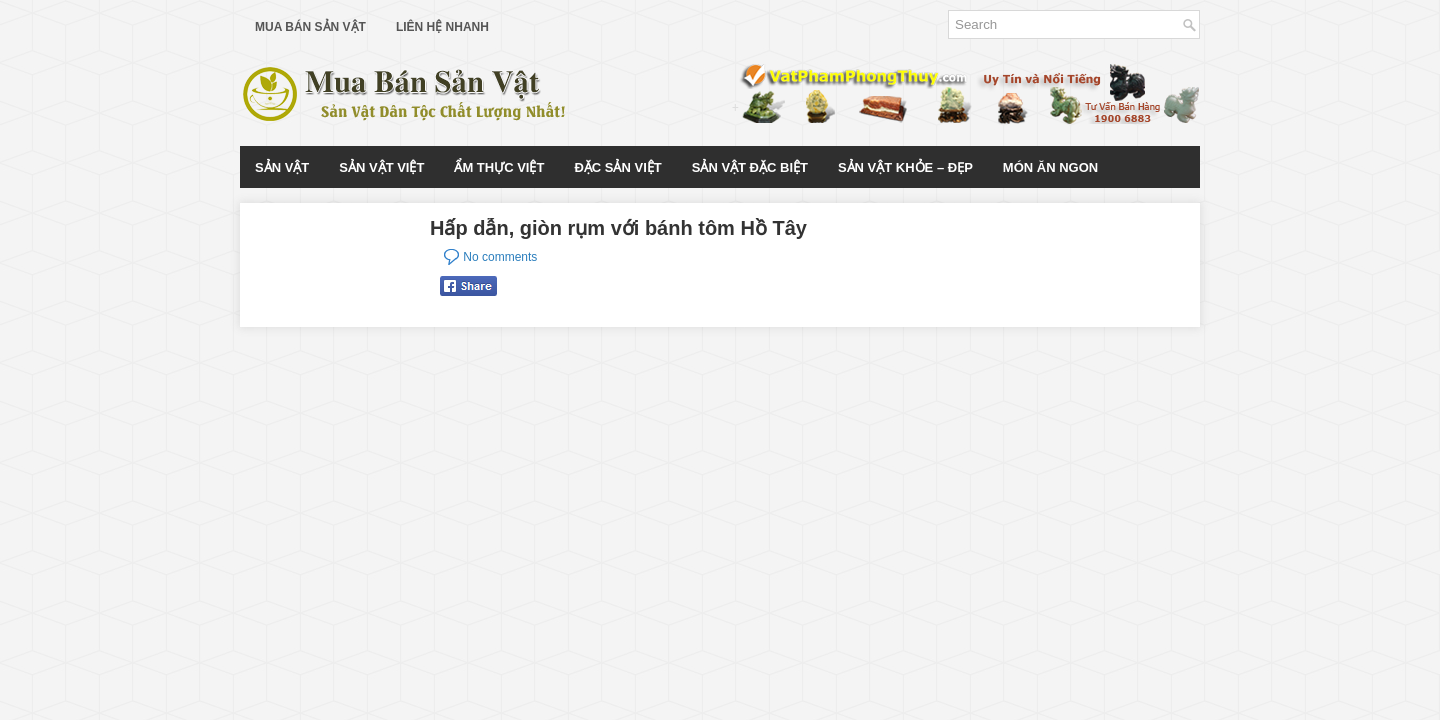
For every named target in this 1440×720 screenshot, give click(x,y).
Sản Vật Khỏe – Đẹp (905, 167)
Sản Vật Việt (381, 167)
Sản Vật (282, 167)
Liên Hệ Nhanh (442, 27)
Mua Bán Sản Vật (310, 27)
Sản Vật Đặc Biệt (750, 167)
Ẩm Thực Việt (499, 167)
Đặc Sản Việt (617, 167)
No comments (500, 257)
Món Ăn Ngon (1050, 167)
